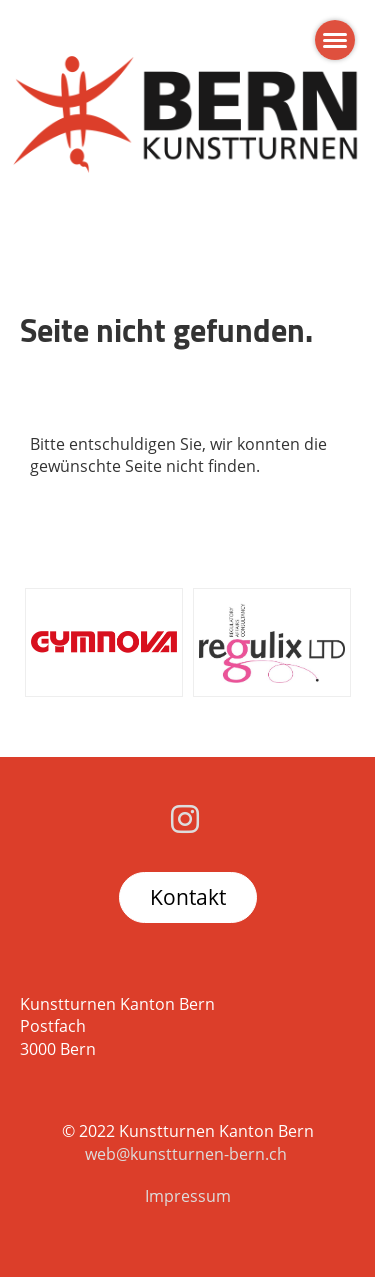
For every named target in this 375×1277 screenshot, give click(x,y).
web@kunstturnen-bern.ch (186, 1154)
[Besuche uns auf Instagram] (185, 818)
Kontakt (188, 897)
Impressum (188, 1196)
